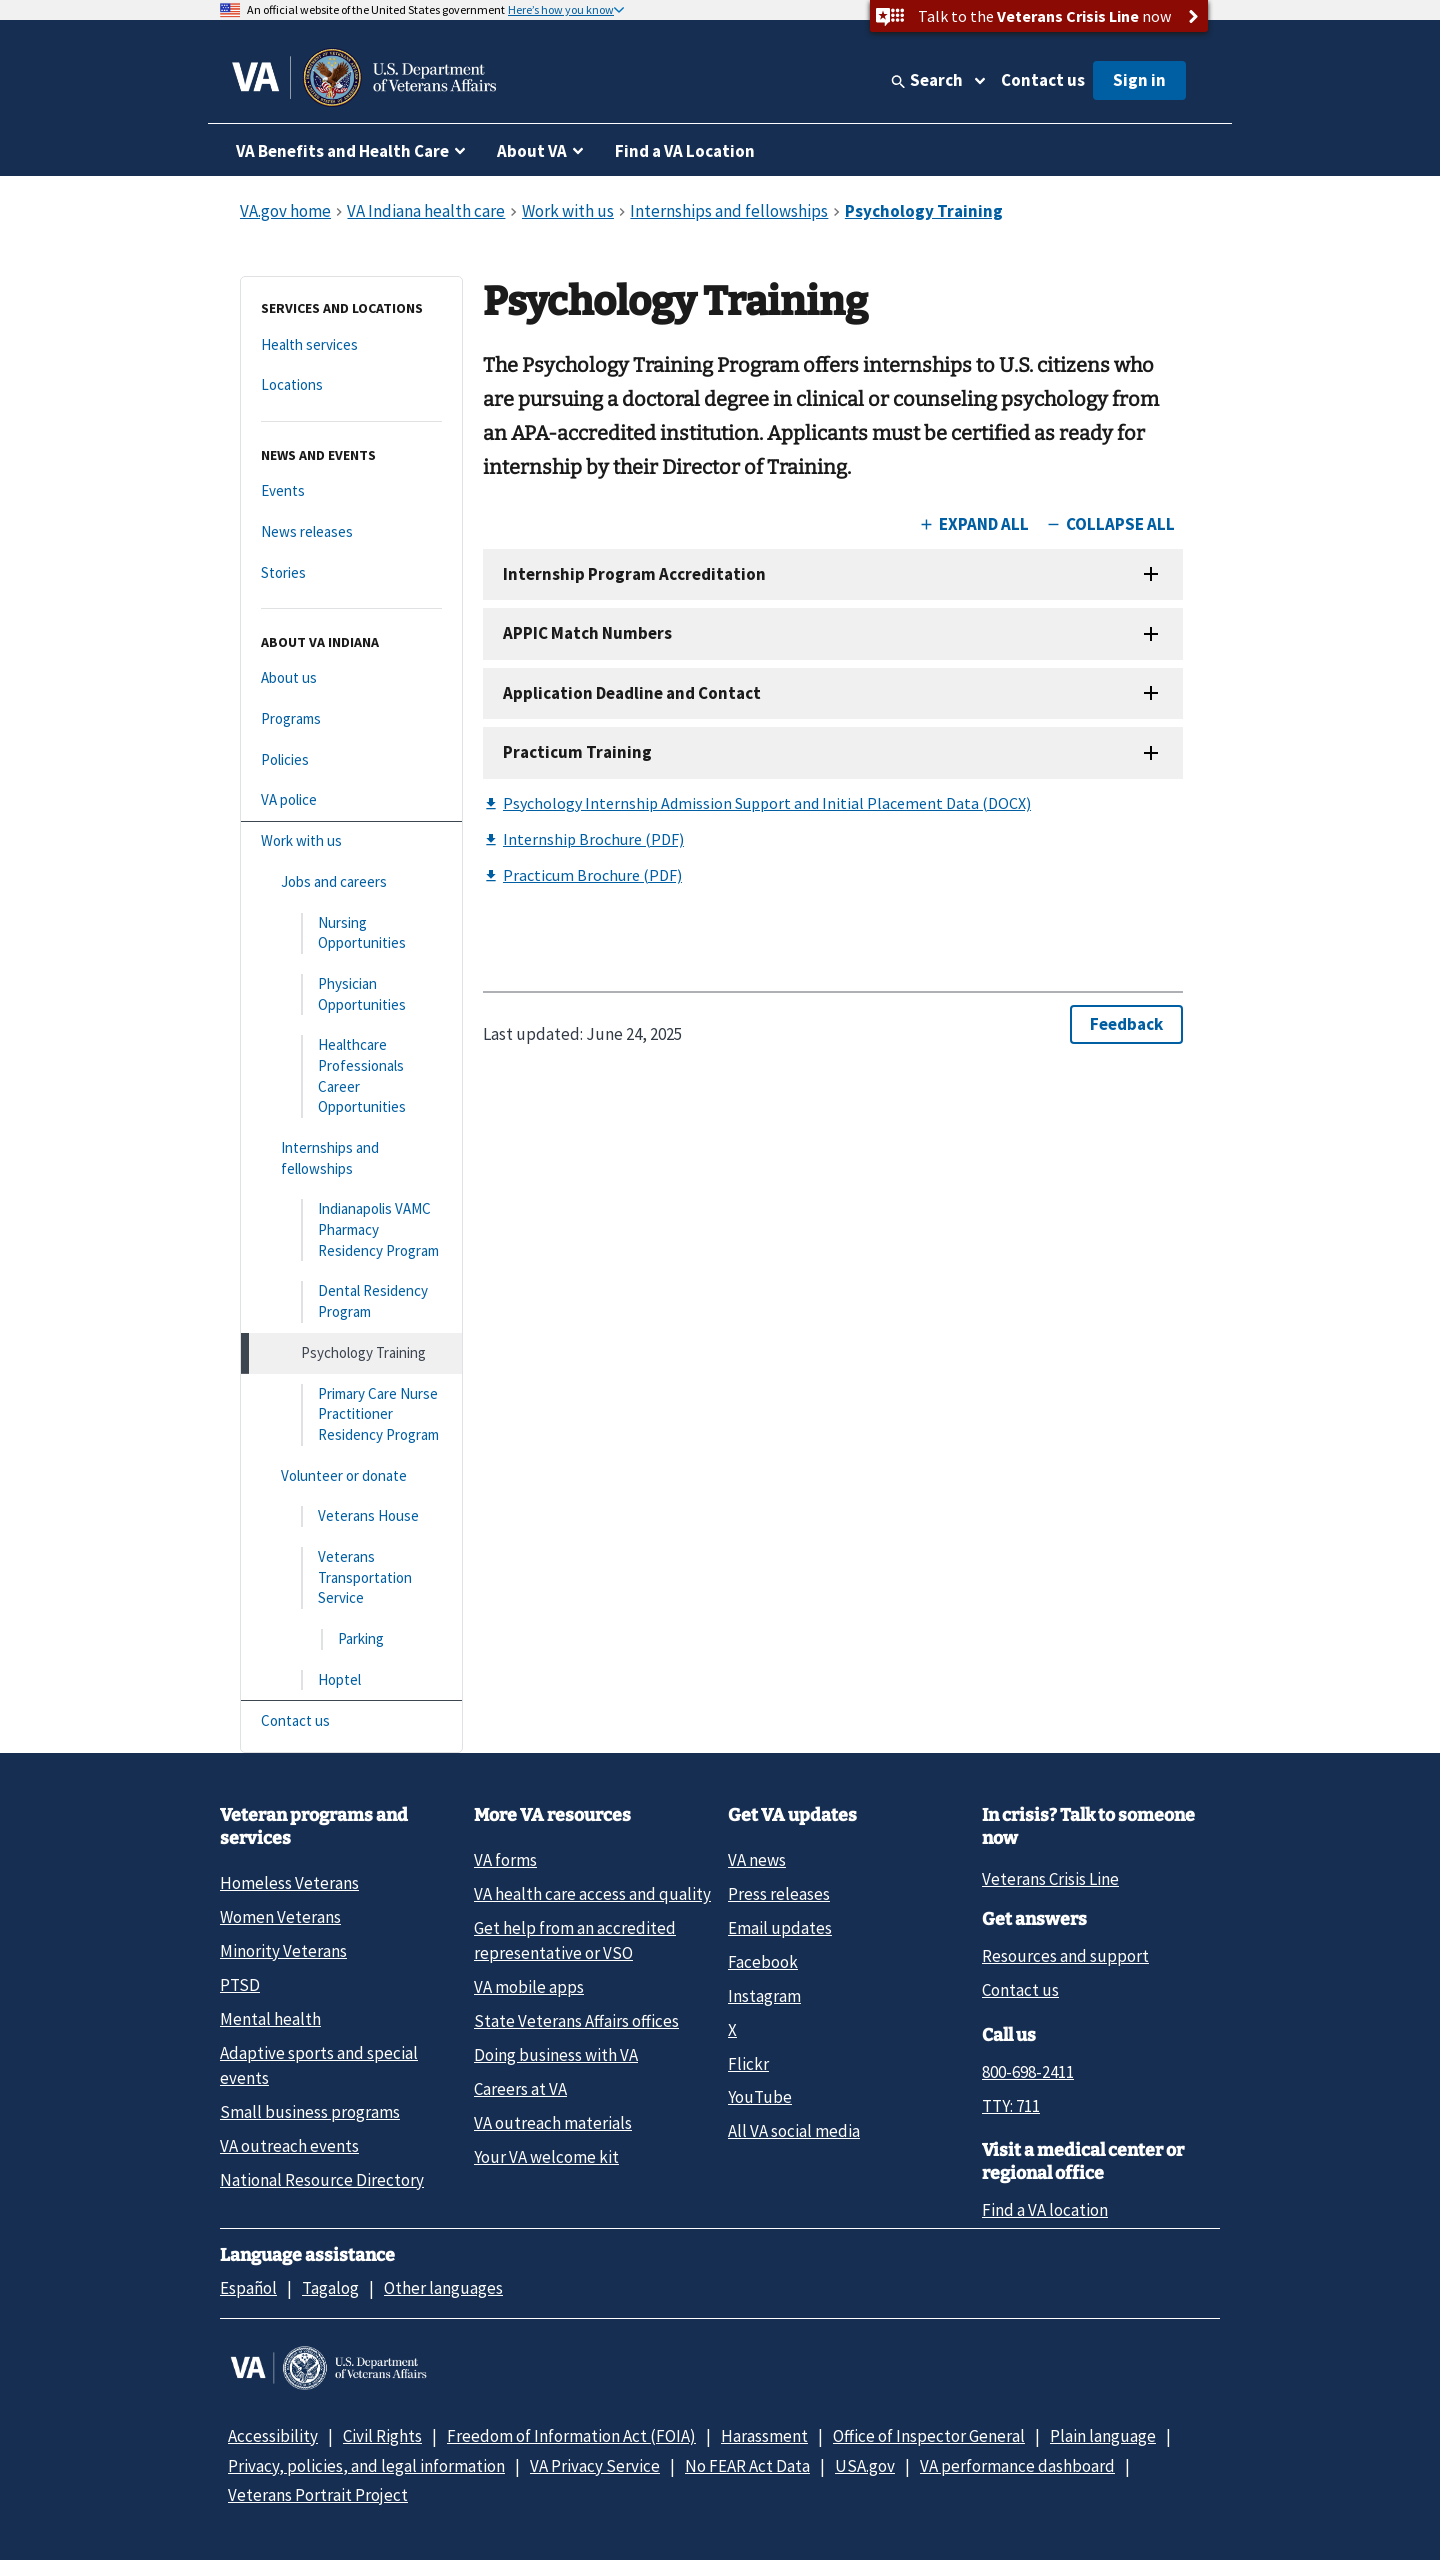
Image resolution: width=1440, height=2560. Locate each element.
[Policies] (351, 760)
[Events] (351, 491)
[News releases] (351, 532)
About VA (532, 151)
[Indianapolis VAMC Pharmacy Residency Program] (351, 1230)
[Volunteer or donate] (351, 1476)
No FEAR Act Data (747, 2466)
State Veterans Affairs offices (576, 2021)
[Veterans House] (351, 1516)
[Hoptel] (351, 1680)
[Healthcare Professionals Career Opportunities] (351, 1076)
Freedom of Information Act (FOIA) (571, 2436)
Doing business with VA (556, 2055)
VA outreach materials (553, 2123)
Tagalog (330, 2288)
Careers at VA (520, 2089)
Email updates (780, 1928)
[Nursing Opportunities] (351, 933)
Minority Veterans (283, 1951)
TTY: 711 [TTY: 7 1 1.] (1011, 2106)
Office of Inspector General (929, 2436)
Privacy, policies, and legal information (366, 2466)
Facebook (763, 1962)
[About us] (351, 678)
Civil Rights (382, 2436)
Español (248, 2288)
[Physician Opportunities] (351, 994)
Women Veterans (280, 1917)
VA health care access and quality (592, 1894)
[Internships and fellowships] (351, 1158)
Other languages (443, 2288)
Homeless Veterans (289, 1883)
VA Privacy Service (595, 2466)
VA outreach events (289, 2146)
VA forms (505, 1860)
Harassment (764, 2436)
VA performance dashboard (1017, 2466)
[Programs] (351, 719)
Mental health (270, 2019)
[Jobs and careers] (351, 882)
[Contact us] (351, 1721)
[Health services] (351, 345)
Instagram (764, 1996)
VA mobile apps (529, 1987)
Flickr (748, 2064)
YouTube (760, 2097)
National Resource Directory (322, 2180)
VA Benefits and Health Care (342, 151)
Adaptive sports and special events (319, 2065)
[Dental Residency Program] (351, 1301)
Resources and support (1065, 1956)
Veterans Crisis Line (1050, 1879)
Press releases (779, 1894)
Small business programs (310, 2112)
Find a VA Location (685, 151)
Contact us (1043, 80)
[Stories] (351, 573)
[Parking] (351, 1639)
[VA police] (351, 800)
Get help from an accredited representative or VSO (575, 1940)
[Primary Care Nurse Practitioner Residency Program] (351, 1415)
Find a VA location (1045, 2210)
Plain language (1103, 2436)
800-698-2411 (1028, 2072)
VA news (757, 1860)
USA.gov (865, 2466)
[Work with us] (351, 841)
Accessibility (273, 2436)
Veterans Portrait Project (318, 2495)
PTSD (240, 1985)
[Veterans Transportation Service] (351, 1578)
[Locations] (351, 385)
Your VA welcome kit (546, 2157)
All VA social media (794, 2131)
